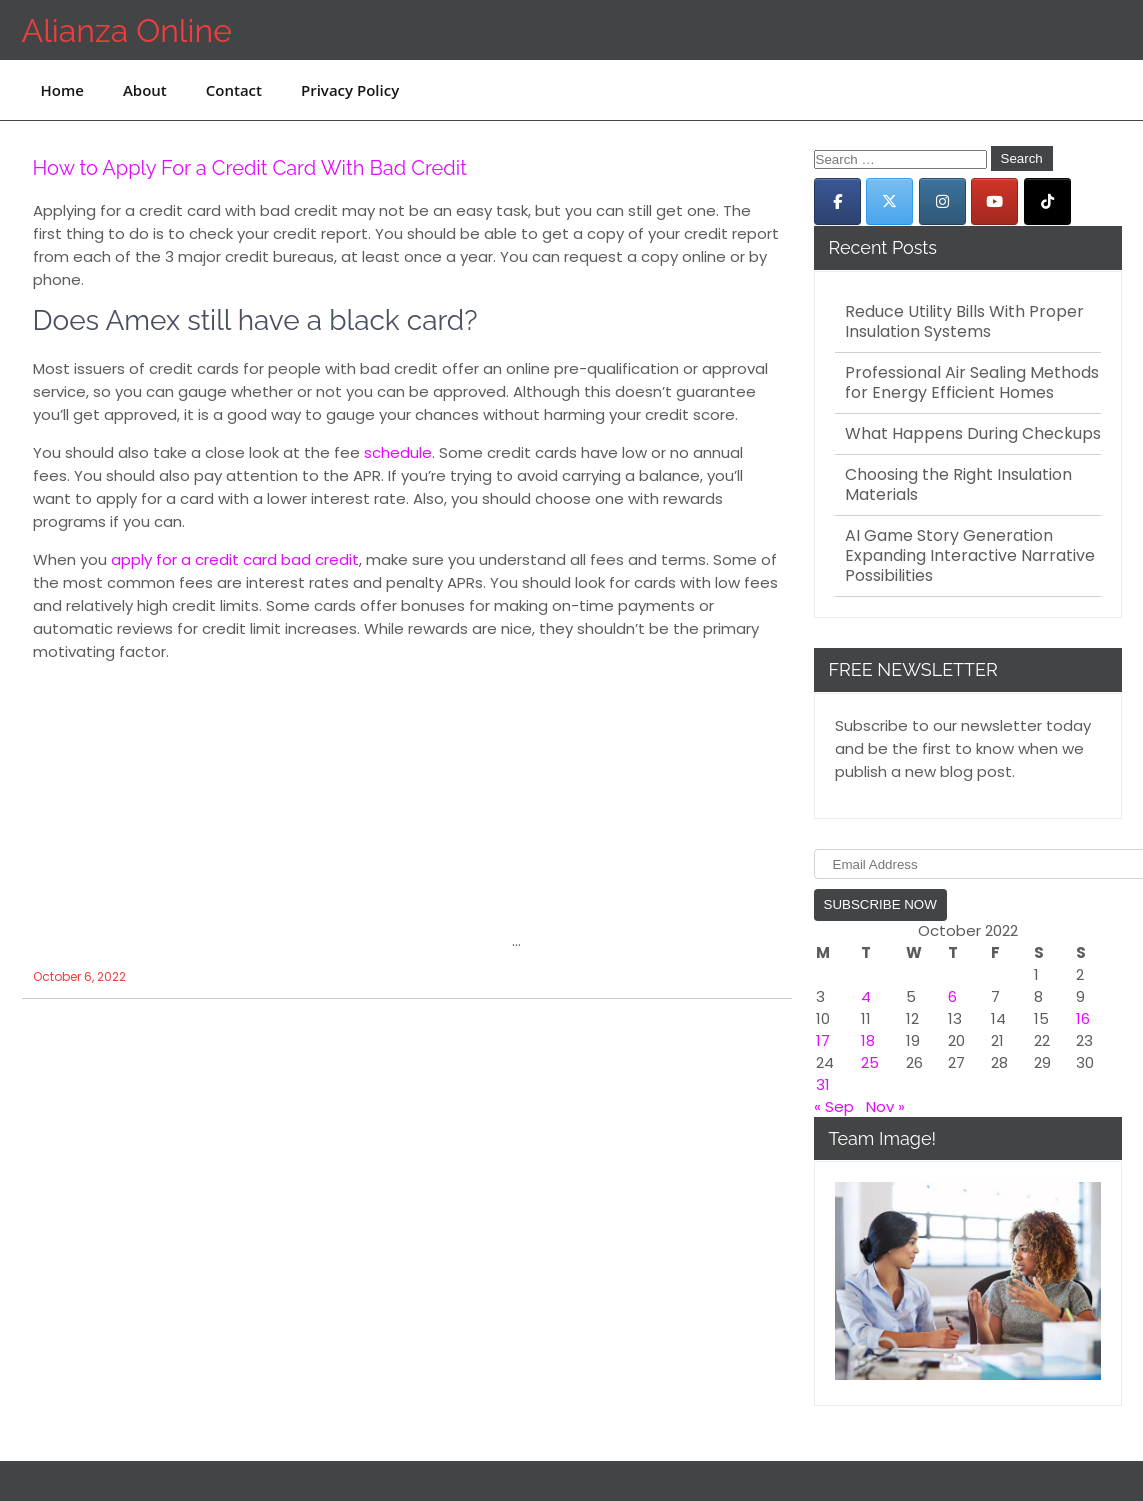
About (145, 90)
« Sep (834, 1106)
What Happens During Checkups (973, 434)
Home (62, 90)
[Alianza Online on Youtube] (994, 201)
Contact (234, 90)
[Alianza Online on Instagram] (942, 201)
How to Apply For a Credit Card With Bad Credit (250, 168)
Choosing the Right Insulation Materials (958, 485)
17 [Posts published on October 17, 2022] (823, 1040)
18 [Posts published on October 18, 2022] (868, 1040)
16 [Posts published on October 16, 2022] (1083, 1018)
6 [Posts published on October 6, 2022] (952, 996)
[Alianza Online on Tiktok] (1047, 201)
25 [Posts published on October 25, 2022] (870, 1062)
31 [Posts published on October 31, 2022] (823, 1084)
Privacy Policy (350, 90)
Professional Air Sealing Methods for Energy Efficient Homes (972, 383)
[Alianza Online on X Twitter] (889, 201)
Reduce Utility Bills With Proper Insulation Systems (964, 322)
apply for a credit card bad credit (235, 559)
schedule (398, 452)
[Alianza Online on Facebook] (837, 201)
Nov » (885, 1106)
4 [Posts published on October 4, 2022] (866, 996)
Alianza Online (127, 30)
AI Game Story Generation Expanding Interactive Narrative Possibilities (970, 556)
